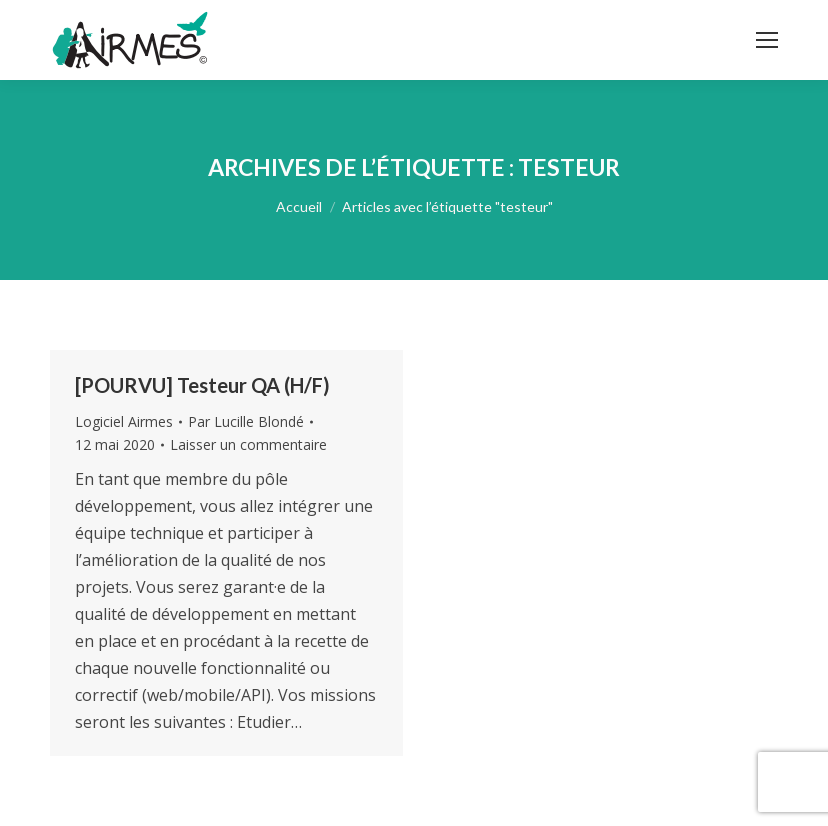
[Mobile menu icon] (767, 40)
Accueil (299, 206)
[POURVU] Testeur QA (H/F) (202, 385)
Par (246, 421)
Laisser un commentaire (248, 444)
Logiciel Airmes (124, 421)
